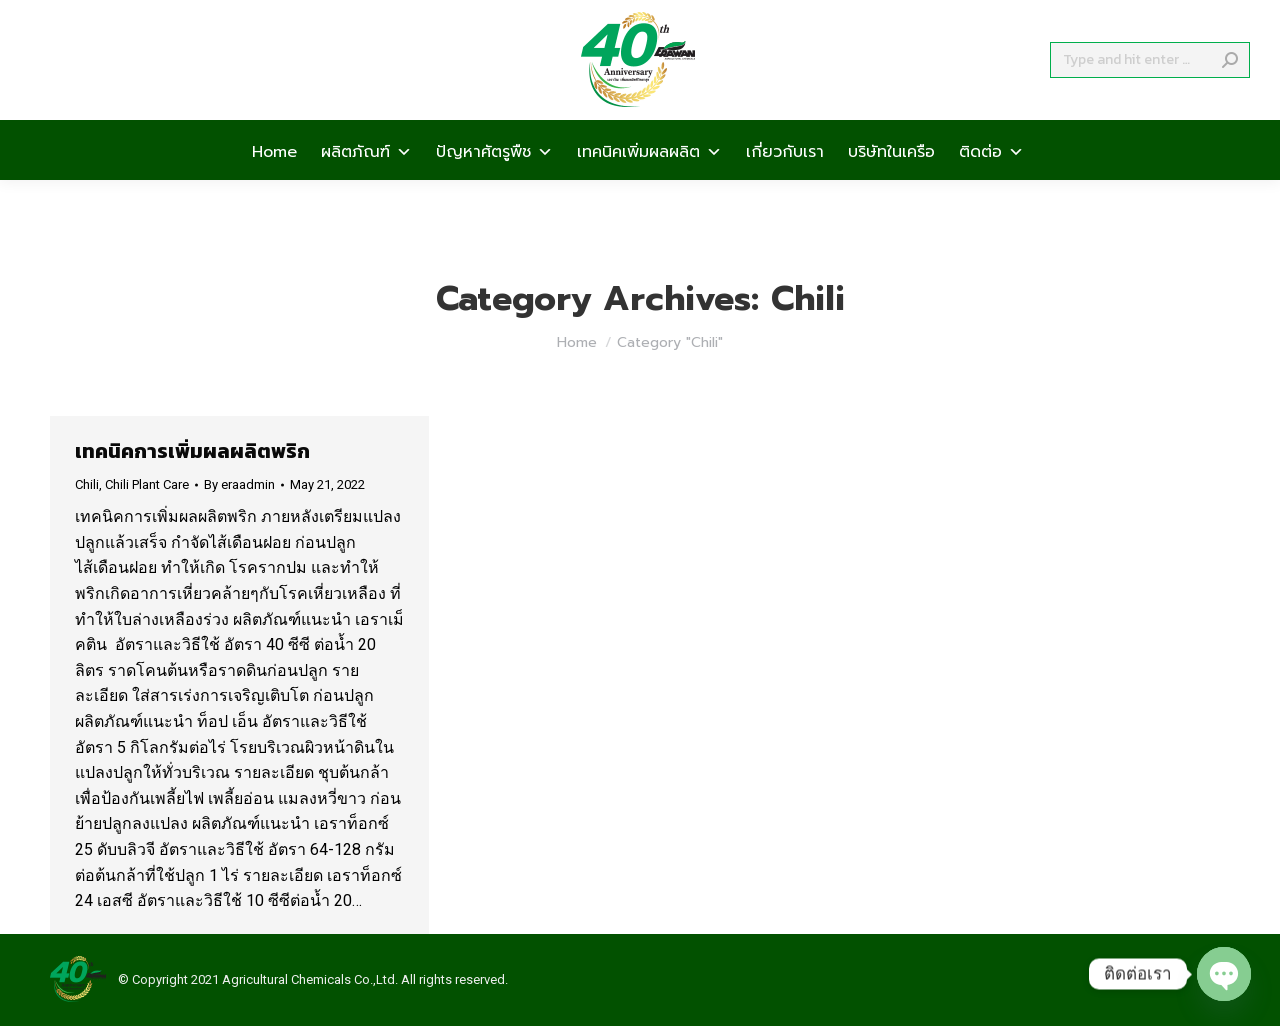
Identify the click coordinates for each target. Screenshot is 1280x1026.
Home (274, 186)
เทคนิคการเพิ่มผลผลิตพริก (192, 451)
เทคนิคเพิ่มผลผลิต (649, 186)
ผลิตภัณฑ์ (366, 186)
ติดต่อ (991, 186)
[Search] (1150, 96)
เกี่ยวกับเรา (785, 186)
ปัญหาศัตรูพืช (494, 186)
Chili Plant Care (147, 484)
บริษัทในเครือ (891, 186)
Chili (87, 484)
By (239, 484)
